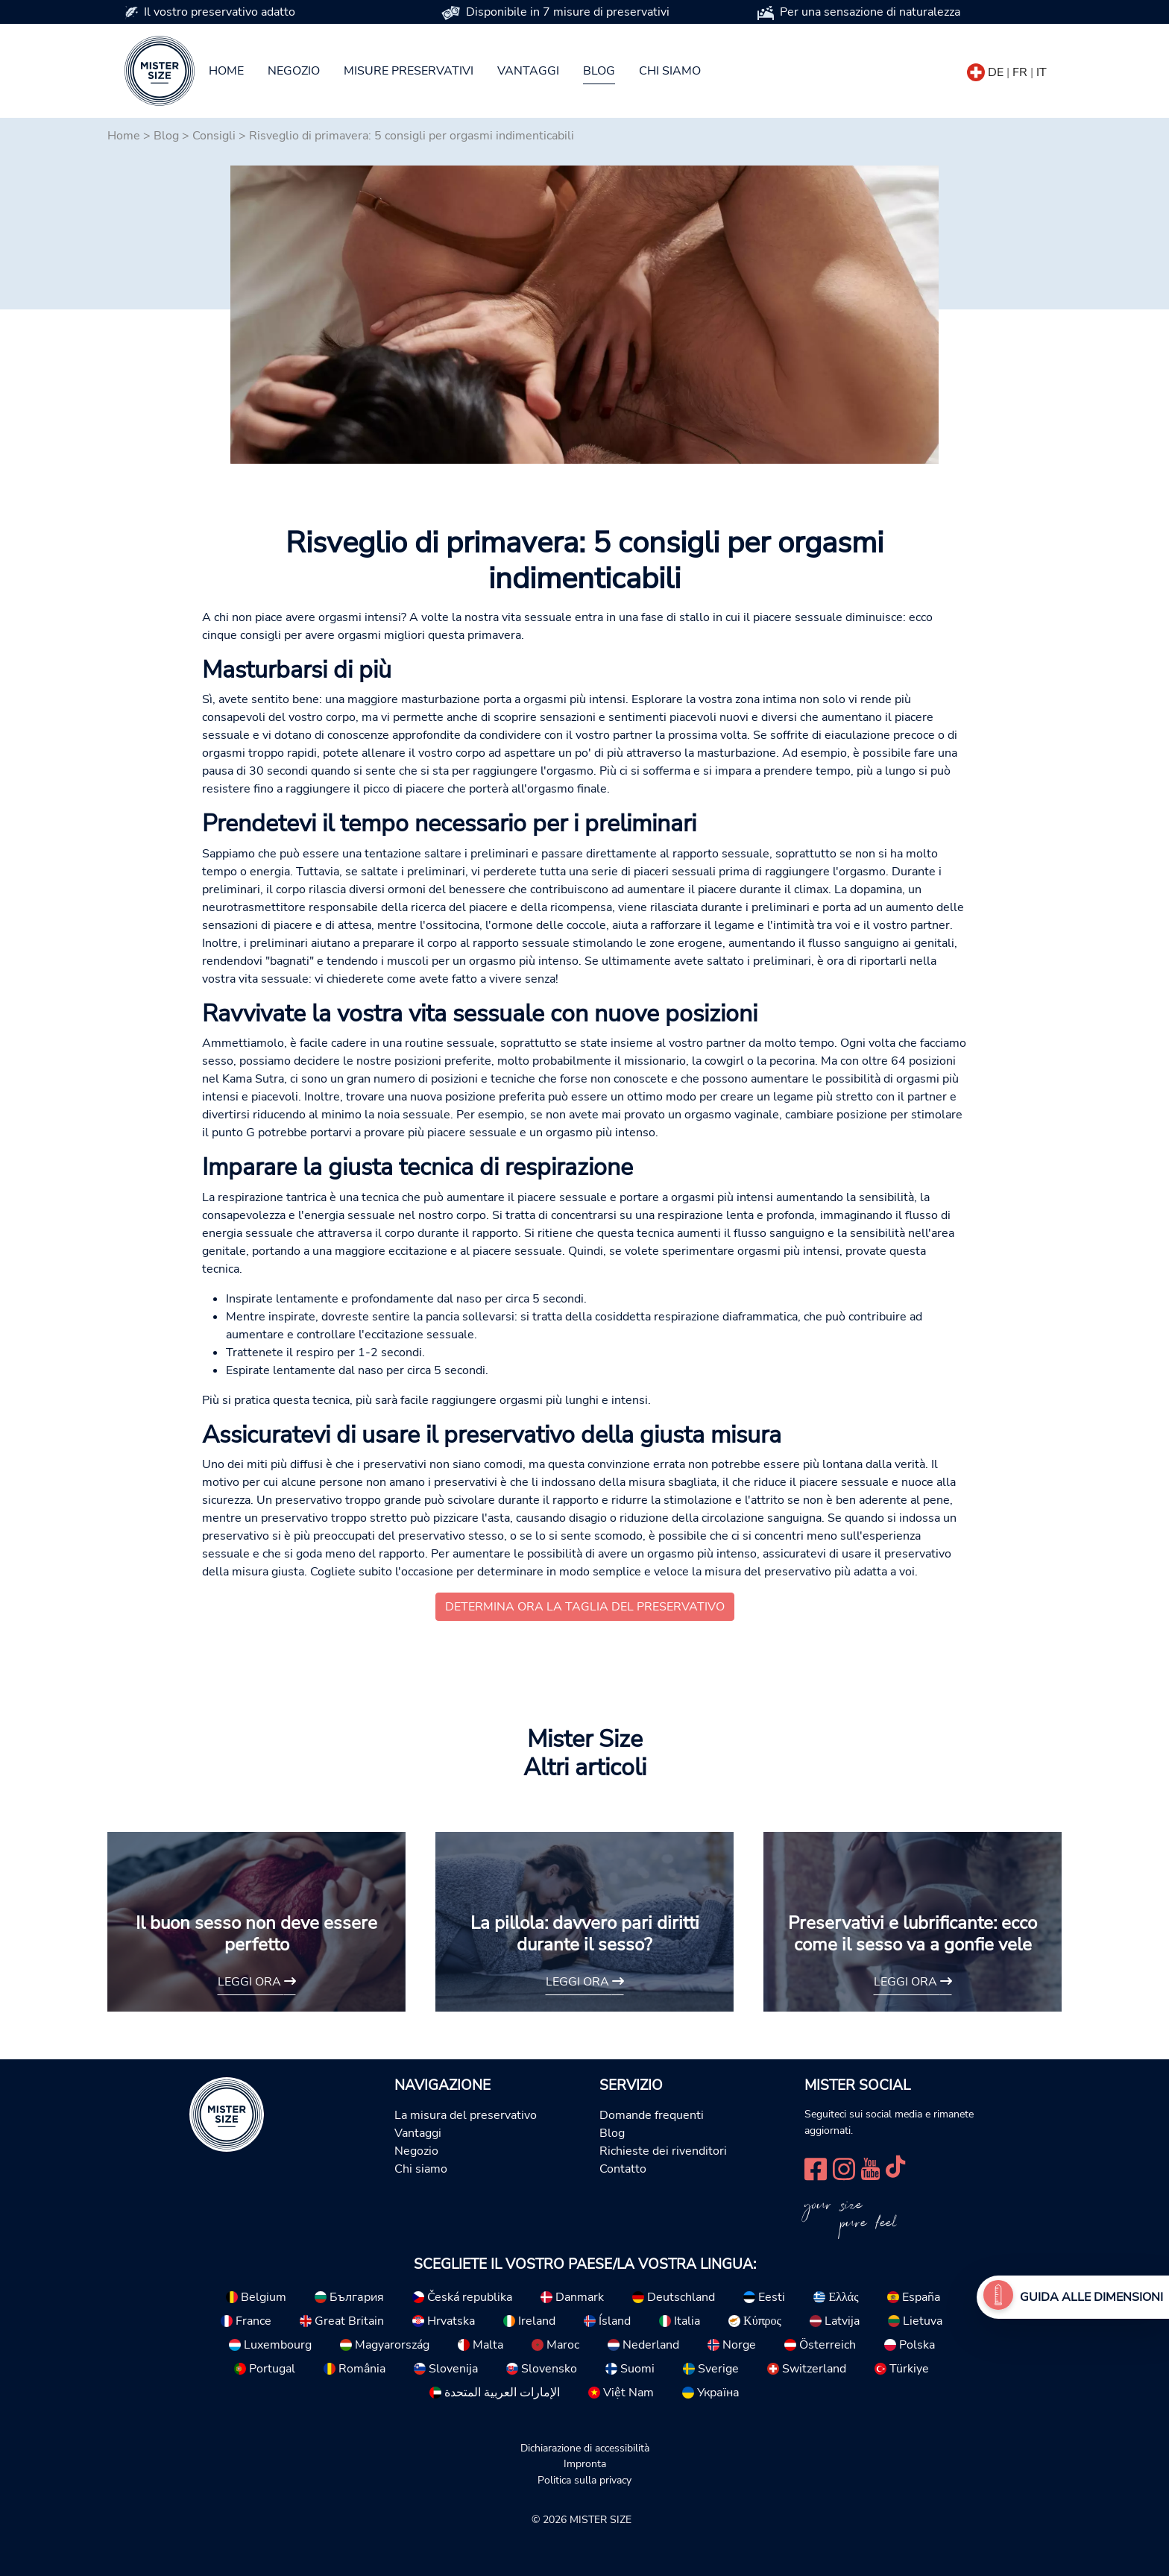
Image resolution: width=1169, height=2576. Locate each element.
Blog (599, 71)
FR (1019, 72)
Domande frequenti (651, 2115)
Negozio (294, 71)
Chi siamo (670, 71)
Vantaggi (528, 71)
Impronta (585, 2463)
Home (226, 71)
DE (995, 72)
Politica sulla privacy (584, 2479)
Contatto (622, 2169)
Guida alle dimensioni (1091, 2297)
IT (1041, 72)
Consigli (214, 135)
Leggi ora (257, 1982)
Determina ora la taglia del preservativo (585, 1607)
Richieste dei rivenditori (663, 2151)
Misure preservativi (408, 71)
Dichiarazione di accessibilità (584, 2447)
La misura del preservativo (465, 2115)
